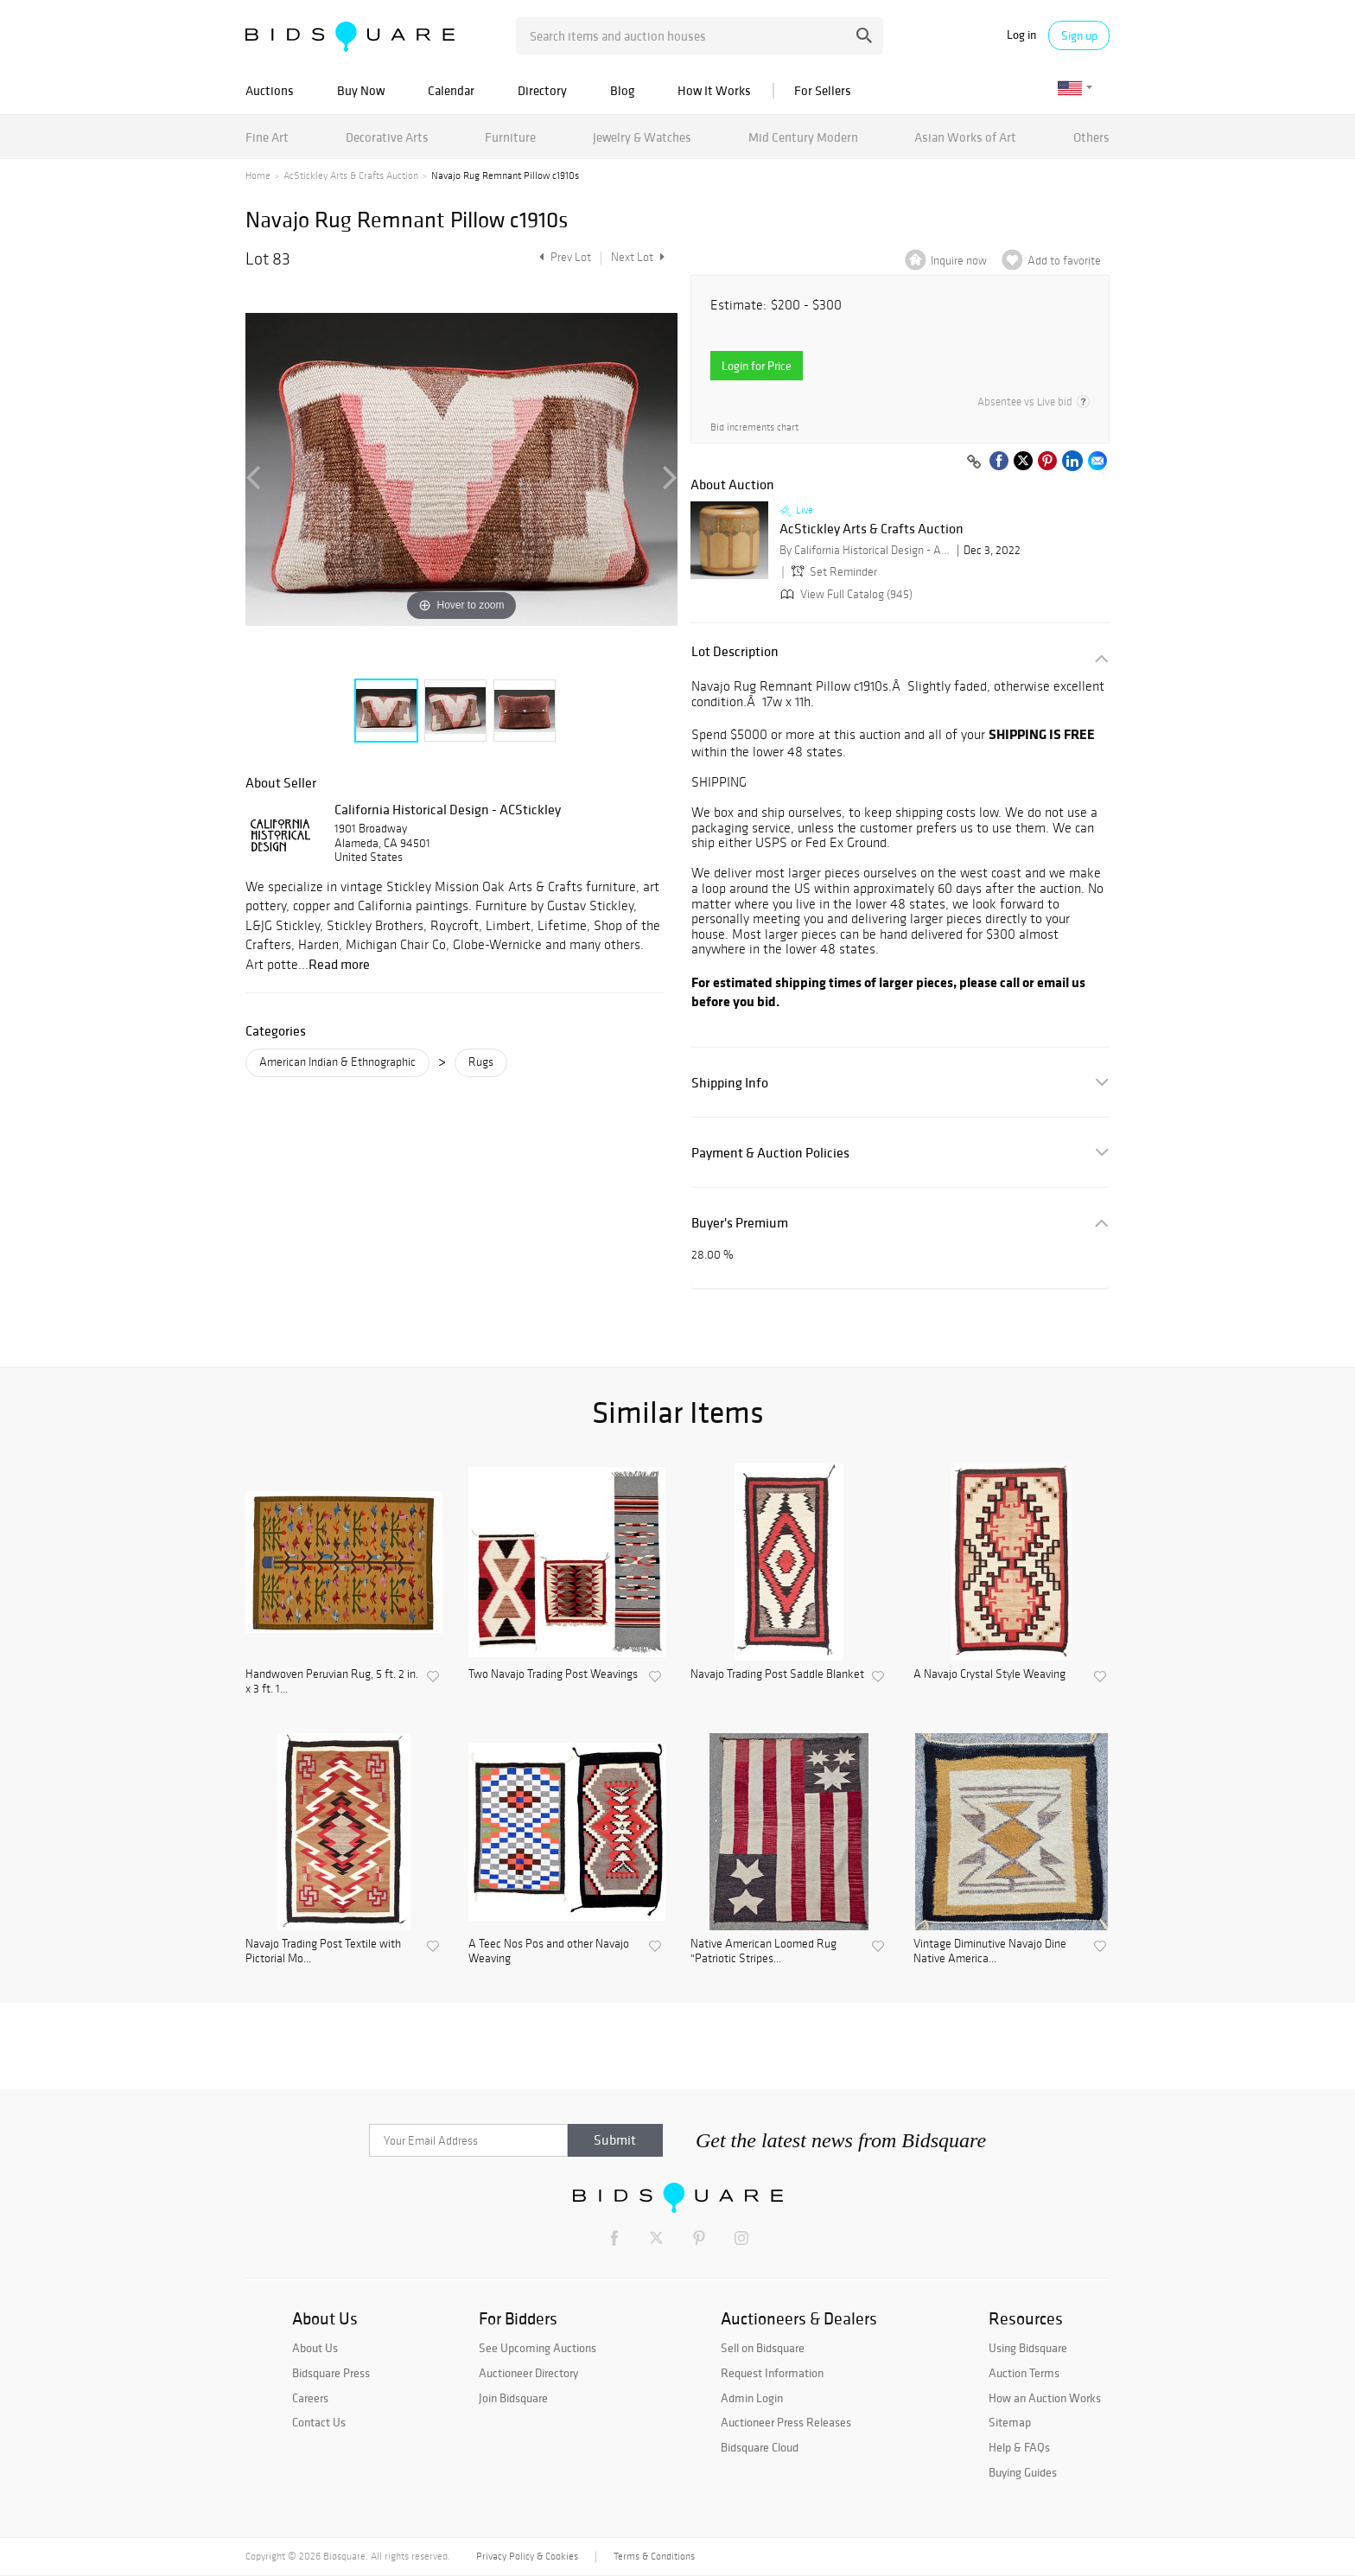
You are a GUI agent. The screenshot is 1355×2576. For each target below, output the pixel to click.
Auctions (269, 90)
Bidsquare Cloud (759, 2447)
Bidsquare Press (331, 2373)
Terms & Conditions (654, 2556)
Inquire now (959, 260)
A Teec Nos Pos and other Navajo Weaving (548, 1951)
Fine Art (267, 137)
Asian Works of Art (965, 137)
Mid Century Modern (803, 137)
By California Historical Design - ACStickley (865, 550)
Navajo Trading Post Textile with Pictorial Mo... (323, 1951)
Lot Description (735, 651)
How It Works (714, 90)
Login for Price (757, 365)
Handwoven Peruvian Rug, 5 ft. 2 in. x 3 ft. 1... (331, 1681)
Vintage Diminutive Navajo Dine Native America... (989, 1951)
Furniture (510, 137)
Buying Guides (1023, 2472)
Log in (1021, 35)
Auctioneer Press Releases (786, 2422)
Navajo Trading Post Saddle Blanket (777, 1674)
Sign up (1079, 35)
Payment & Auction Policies (770, 1153)
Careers (310, 2398)
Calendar (451, 90)
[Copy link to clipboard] (974, 462)
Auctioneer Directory (528, 2373)
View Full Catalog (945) (845, 594)
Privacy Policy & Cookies (527, 2556)
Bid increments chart (754, 427)
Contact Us (319, 2422)
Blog (622, 90)
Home (257, 175)
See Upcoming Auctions (537, 2348)
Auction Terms (1024, 2373)
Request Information (772, 2373)
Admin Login (752, 2398)
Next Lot (638, 257)
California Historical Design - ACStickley (447, 809)
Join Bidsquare (513, 2398)
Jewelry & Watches (642, 137)
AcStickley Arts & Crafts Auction (350, 175)
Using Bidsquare (1028, 2348)
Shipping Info (729, 1082)
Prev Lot (563, 257)
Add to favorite (1064, 260)
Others (1091, 137)
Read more (339, 963)
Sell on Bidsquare (763, 2348)
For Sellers (822, 90)
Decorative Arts (387, 137)
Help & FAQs (1019, 2447)
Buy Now (361, 90)
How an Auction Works (1045, 2398)
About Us (315, 2348)
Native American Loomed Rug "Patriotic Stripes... (763, 1951)
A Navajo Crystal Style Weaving (989, 1674)
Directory (542, 90)
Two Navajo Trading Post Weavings (553, 1674)
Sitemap (1010, 2422)
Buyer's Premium (739, 1223)
